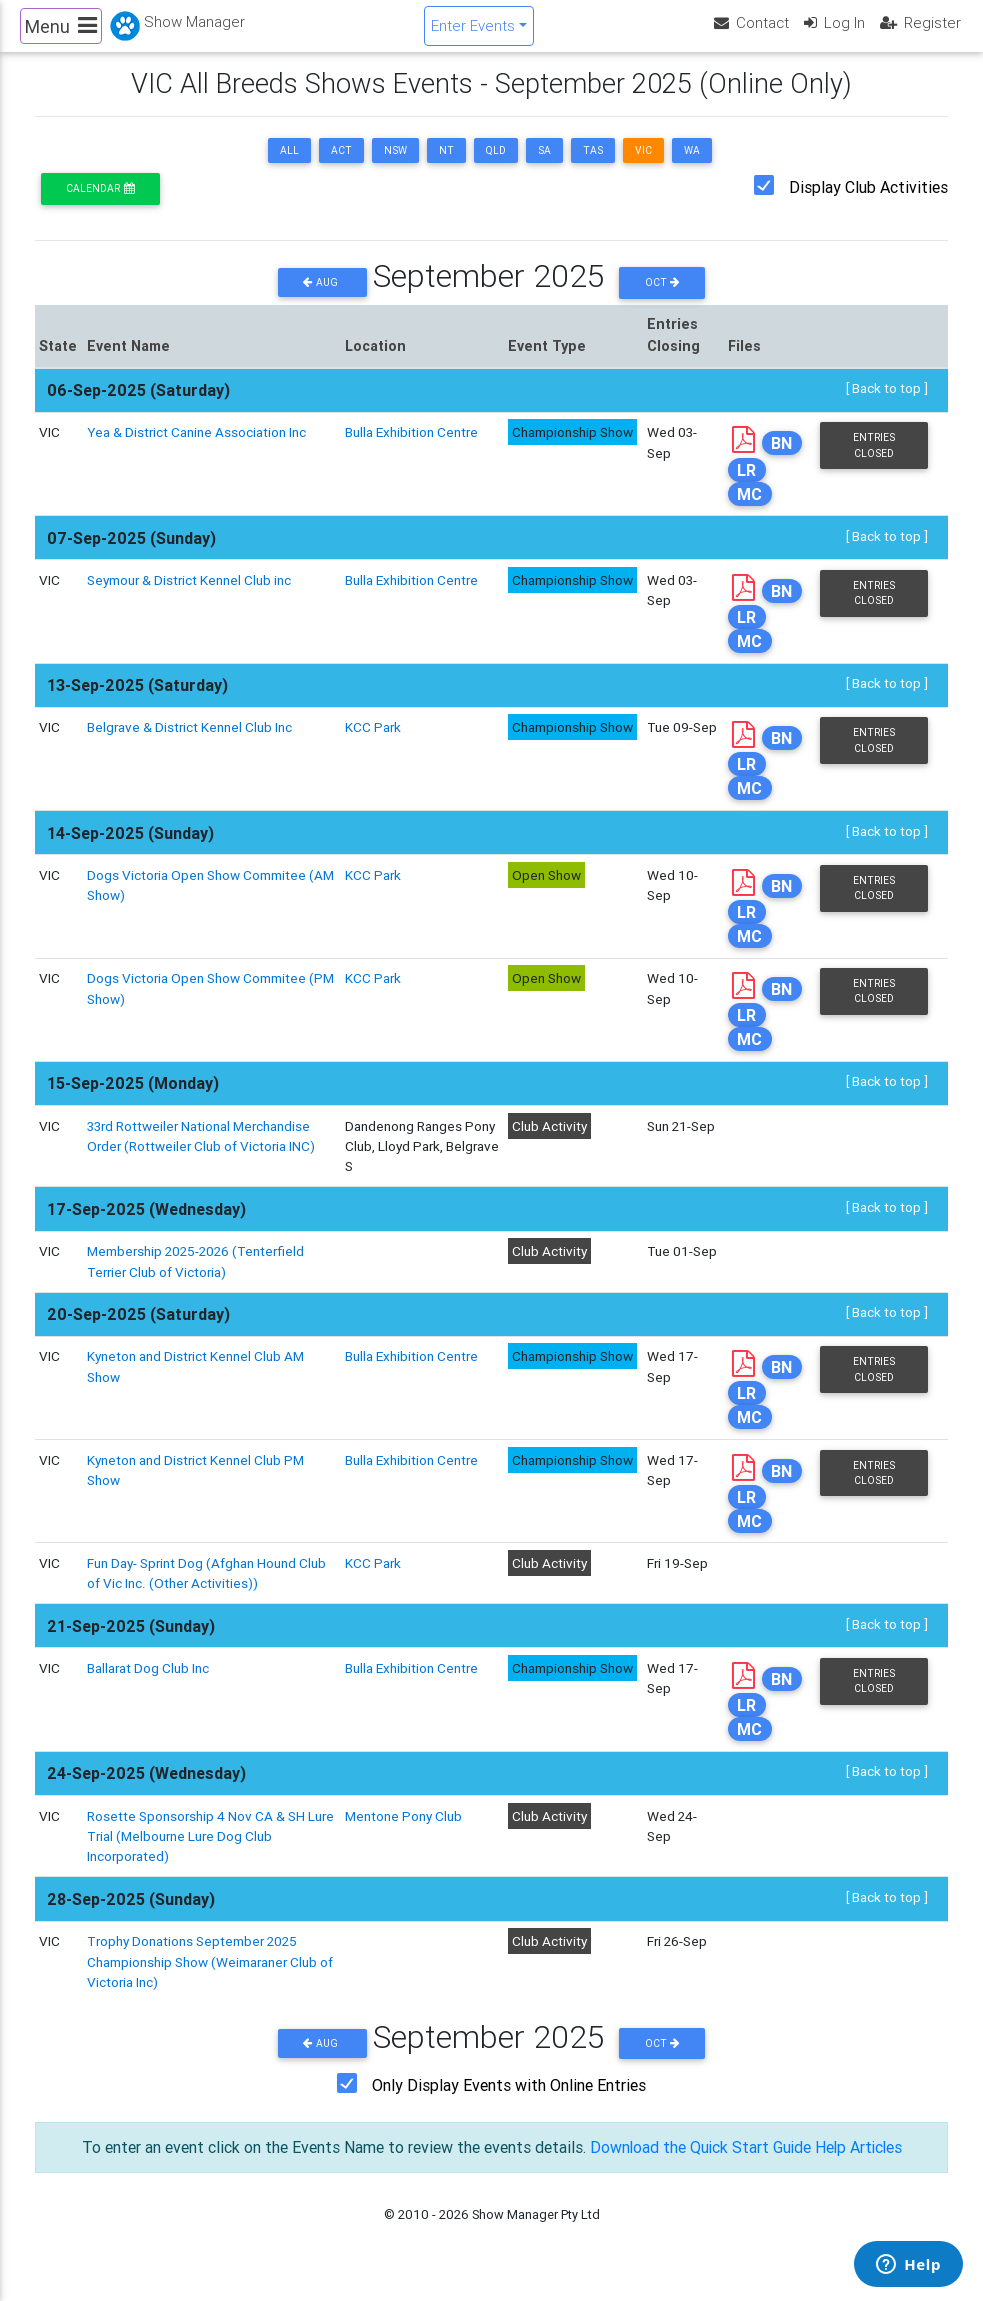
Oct (662, 299)
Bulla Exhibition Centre (411, 449)
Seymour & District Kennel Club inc (189, 597)
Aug (322, 299)
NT (446, 167)
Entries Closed (874, 462)
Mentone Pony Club (403, 1833)
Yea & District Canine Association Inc (197, 449)
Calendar (100, 205)
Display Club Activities (868, 204)
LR (746, 486)
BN (781, 460)
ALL (289, 167)
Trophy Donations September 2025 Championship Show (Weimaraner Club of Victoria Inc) (210, 1979)
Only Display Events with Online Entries (509, 2103)
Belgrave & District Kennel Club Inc (189, 744)
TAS (593, 167)
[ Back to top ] (887, 405)
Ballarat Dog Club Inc (148, 1686)
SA (544, 167)
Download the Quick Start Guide (699, 2165)
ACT (341, 167)
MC (749, 510)
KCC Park (373, 744)
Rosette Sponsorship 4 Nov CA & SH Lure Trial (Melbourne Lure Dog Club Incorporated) (210, 1853)
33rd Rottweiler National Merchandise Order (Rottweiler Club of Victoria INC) (201, 1153)
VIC (643, 167)
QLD (496, 167)
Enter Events (473, 33)
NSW (395, 167)
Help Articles (860, 2165)
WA (692, 167)
